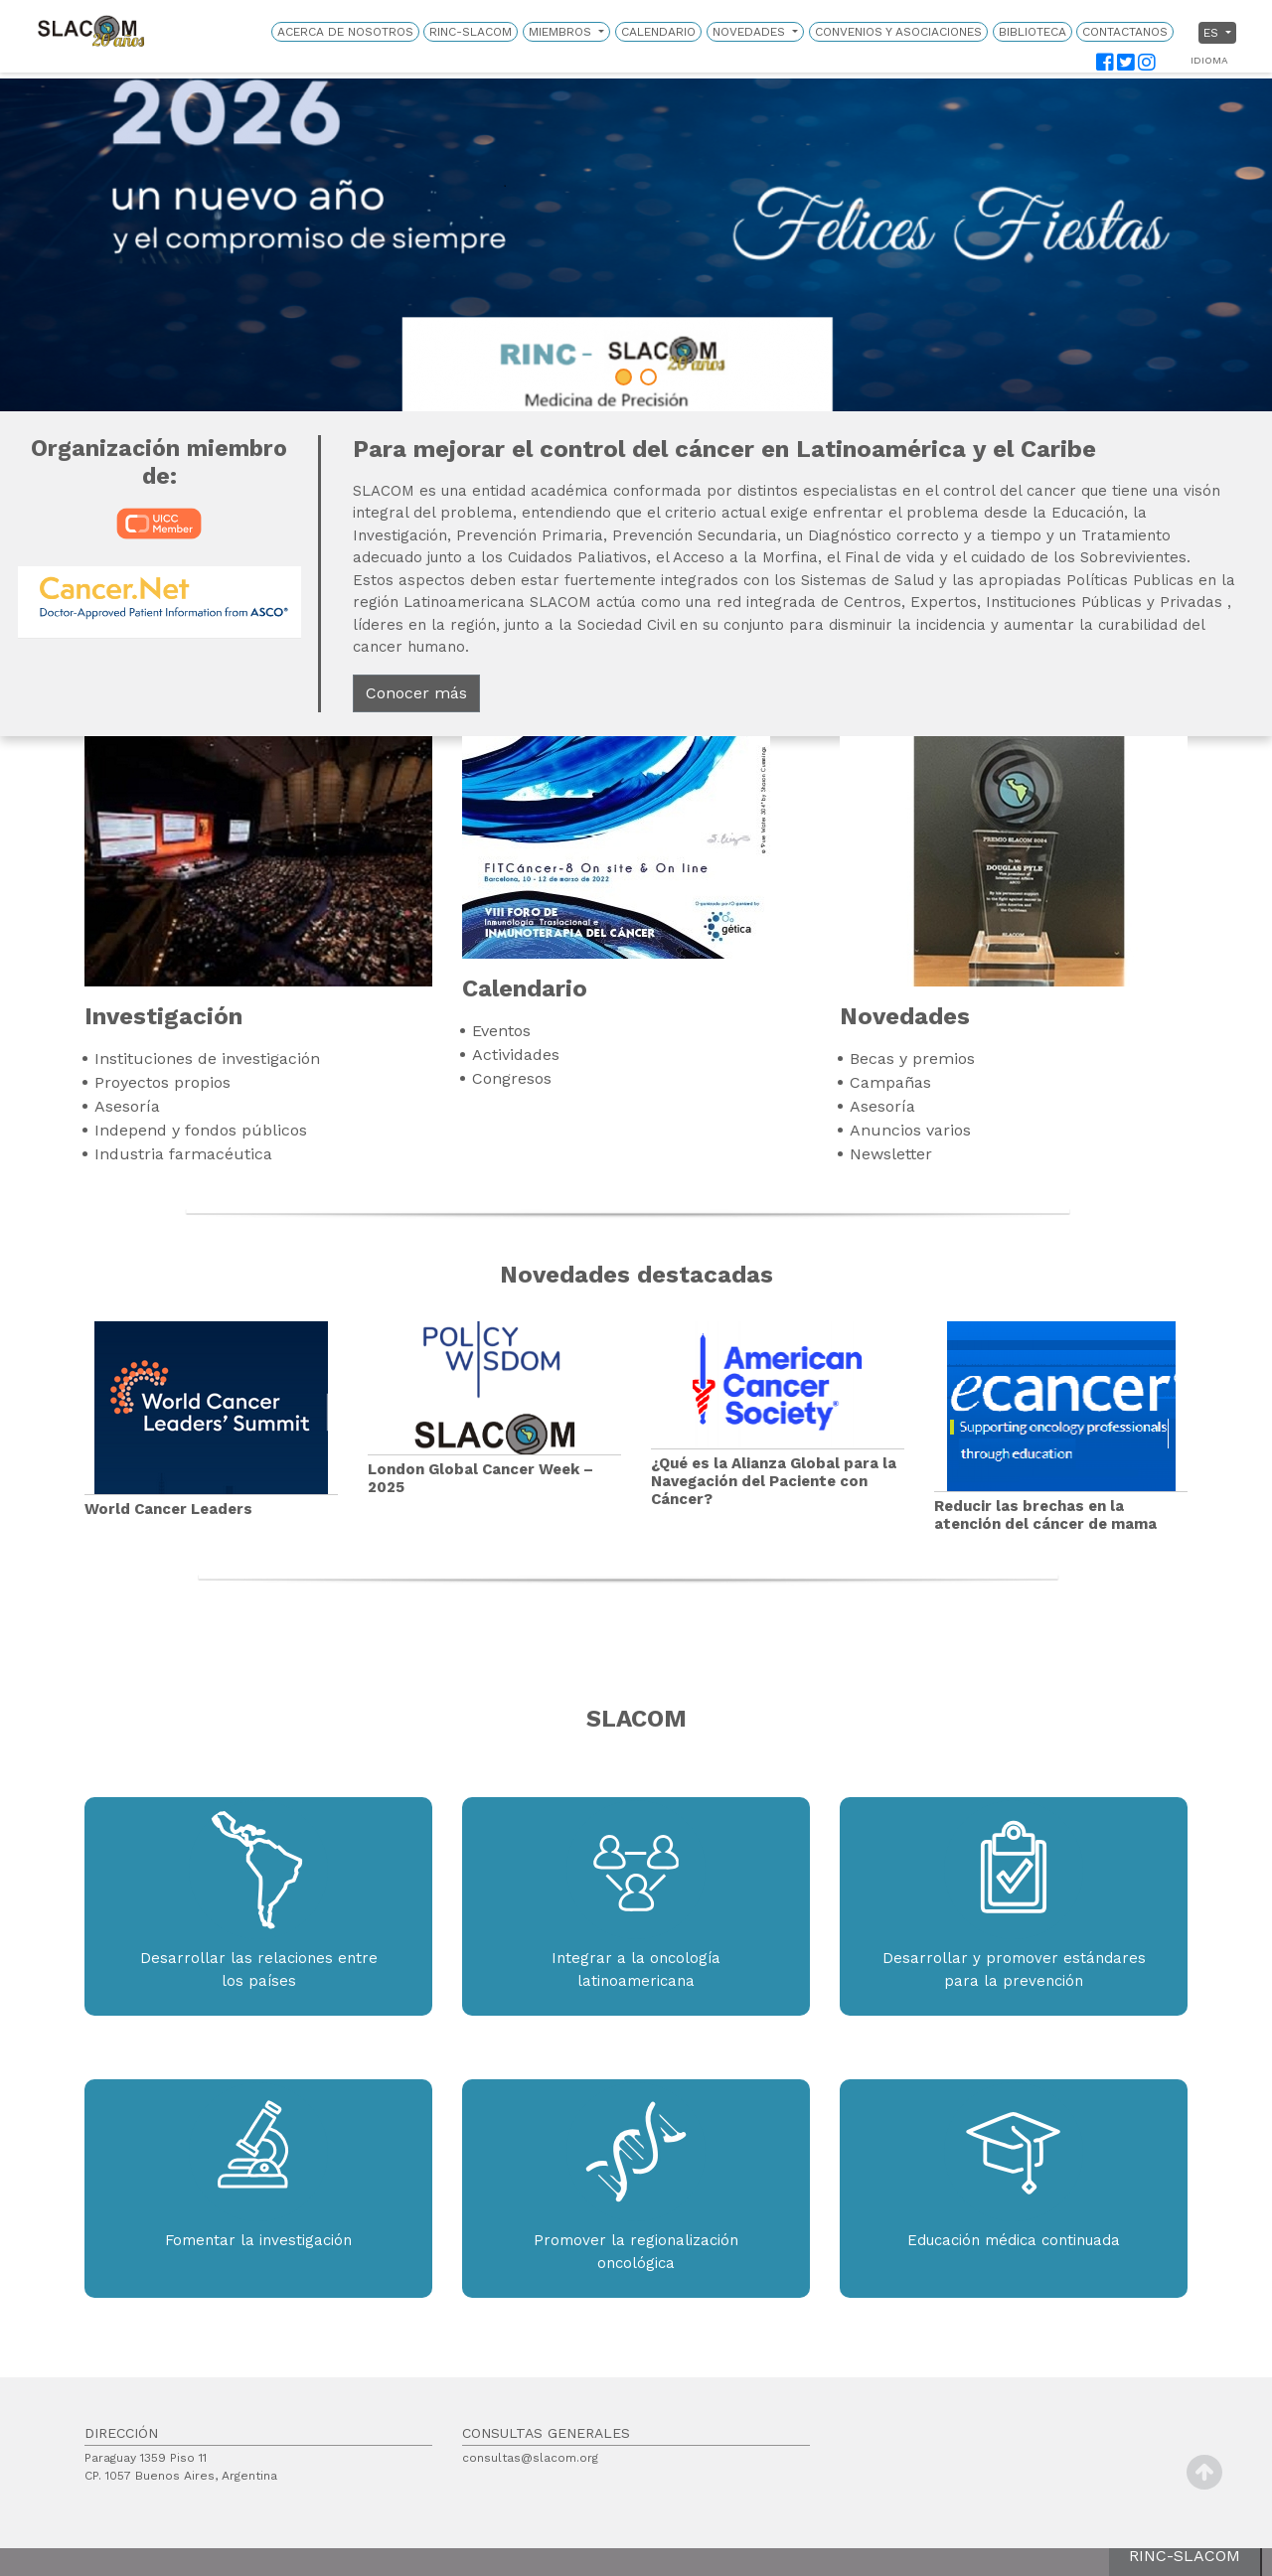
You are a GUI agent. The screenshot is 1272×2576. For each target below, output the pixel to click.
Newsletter (891, 1153)
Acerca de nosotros (345, 32)
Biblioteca (1032, 32)
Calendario (658, 32)
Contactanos (1125, 32)
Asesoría (127, 1106)
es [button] (1212, 33)
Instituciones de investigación (207, 1058)
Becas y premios (912, 1058)
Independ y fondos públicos (200, 1130)
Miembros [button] (562, 32)
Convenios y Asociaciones (898, 32)
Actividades (515, 1054)
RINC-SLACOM (470, 32)
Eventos (501, 1030)
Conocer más (416, 692)
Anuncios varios (910, 1130)
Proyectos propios (162, 1082)
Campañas (890, 1082)
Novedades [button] (751, 32)
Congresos (512, 1078)
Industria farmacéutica (183, 1153)
